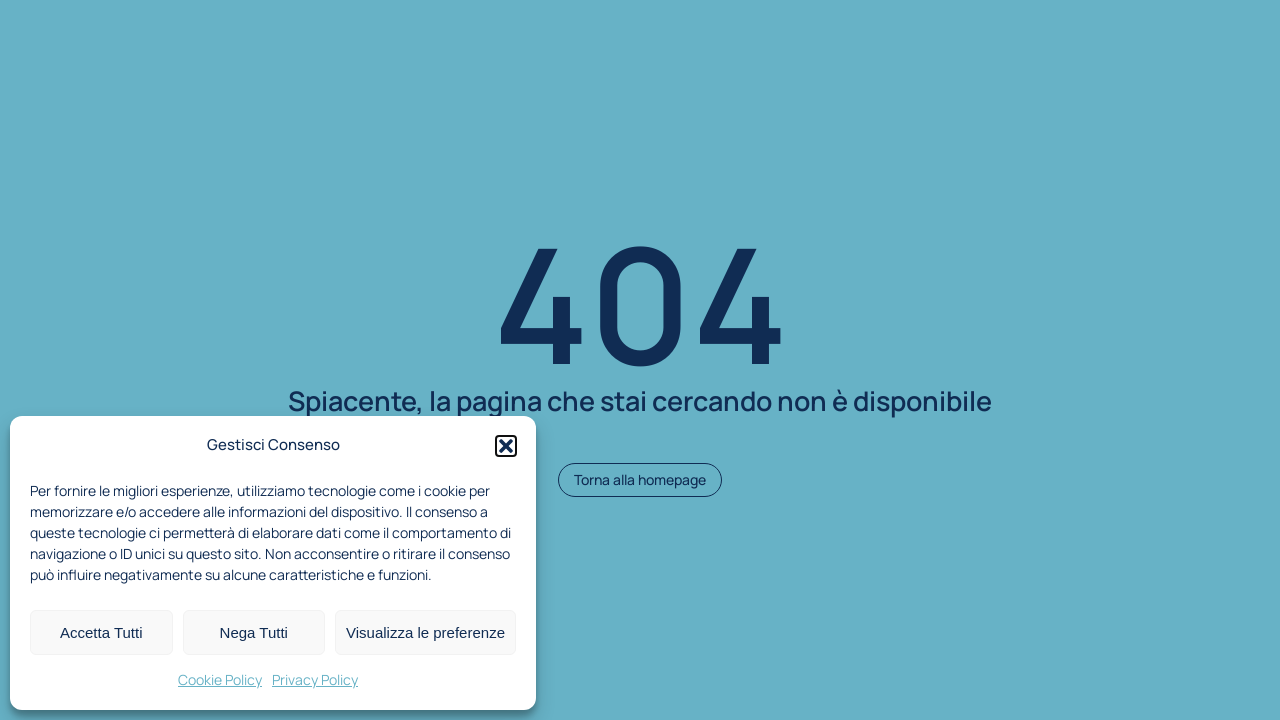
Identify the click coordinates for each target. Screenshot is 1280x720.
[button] (506, 446)
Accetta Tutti (101, 632)
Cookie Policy (220, 679)
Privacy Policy (315, 679)
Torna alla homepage (640, 479)
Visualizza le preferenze (425, 632)
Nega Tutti (254, 632)
